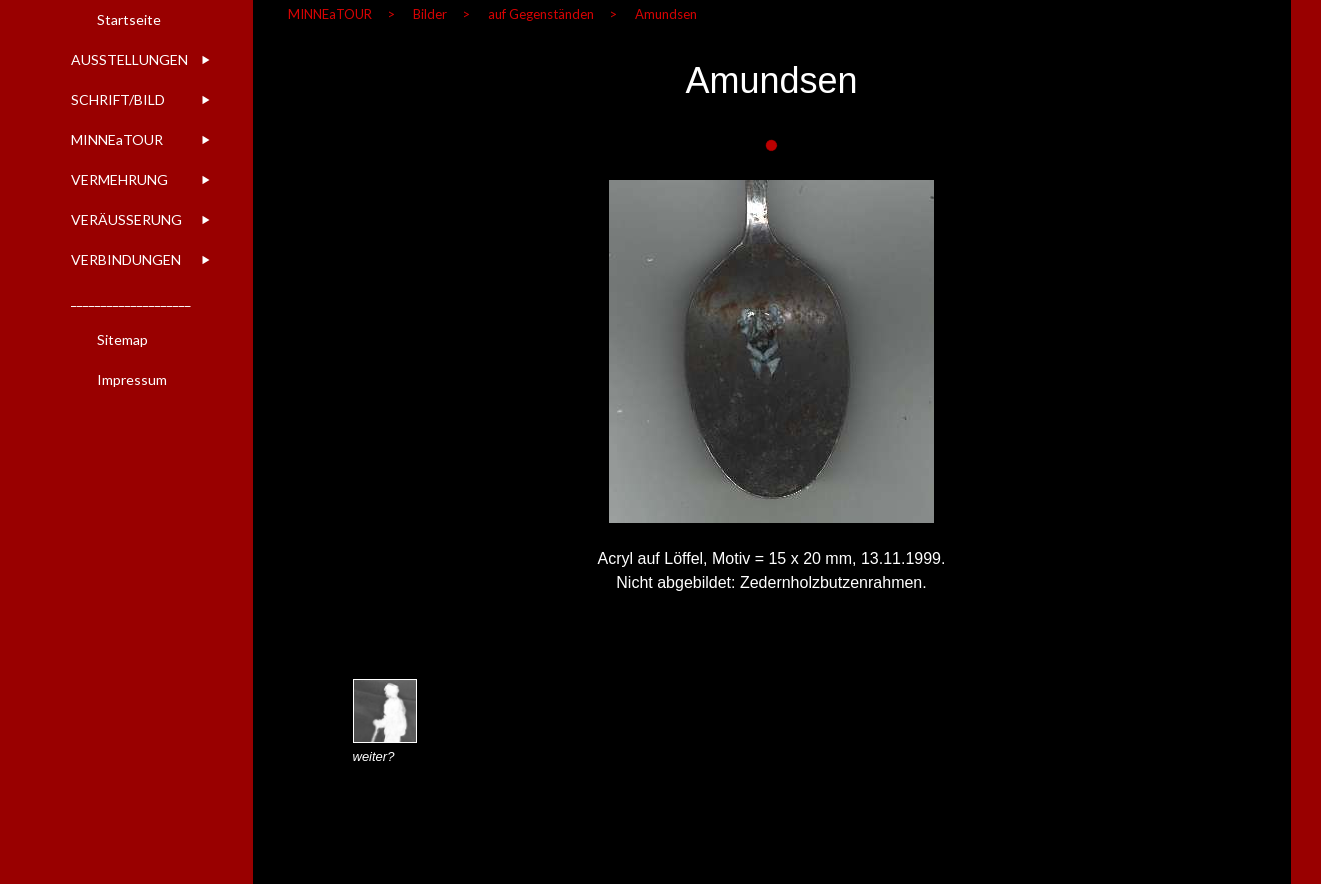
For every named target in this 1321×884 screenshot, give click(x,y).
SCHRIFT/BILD (118, 99)
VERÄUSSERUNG (126, 219)
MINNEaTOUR (117, 139)
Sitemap (122, 339)
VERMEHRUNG (119, 179)
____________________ (131, 299)
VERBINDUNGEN (126, 259)
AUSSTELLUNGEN (129, 59)
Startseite (129, 19)
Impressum (132, 379)
